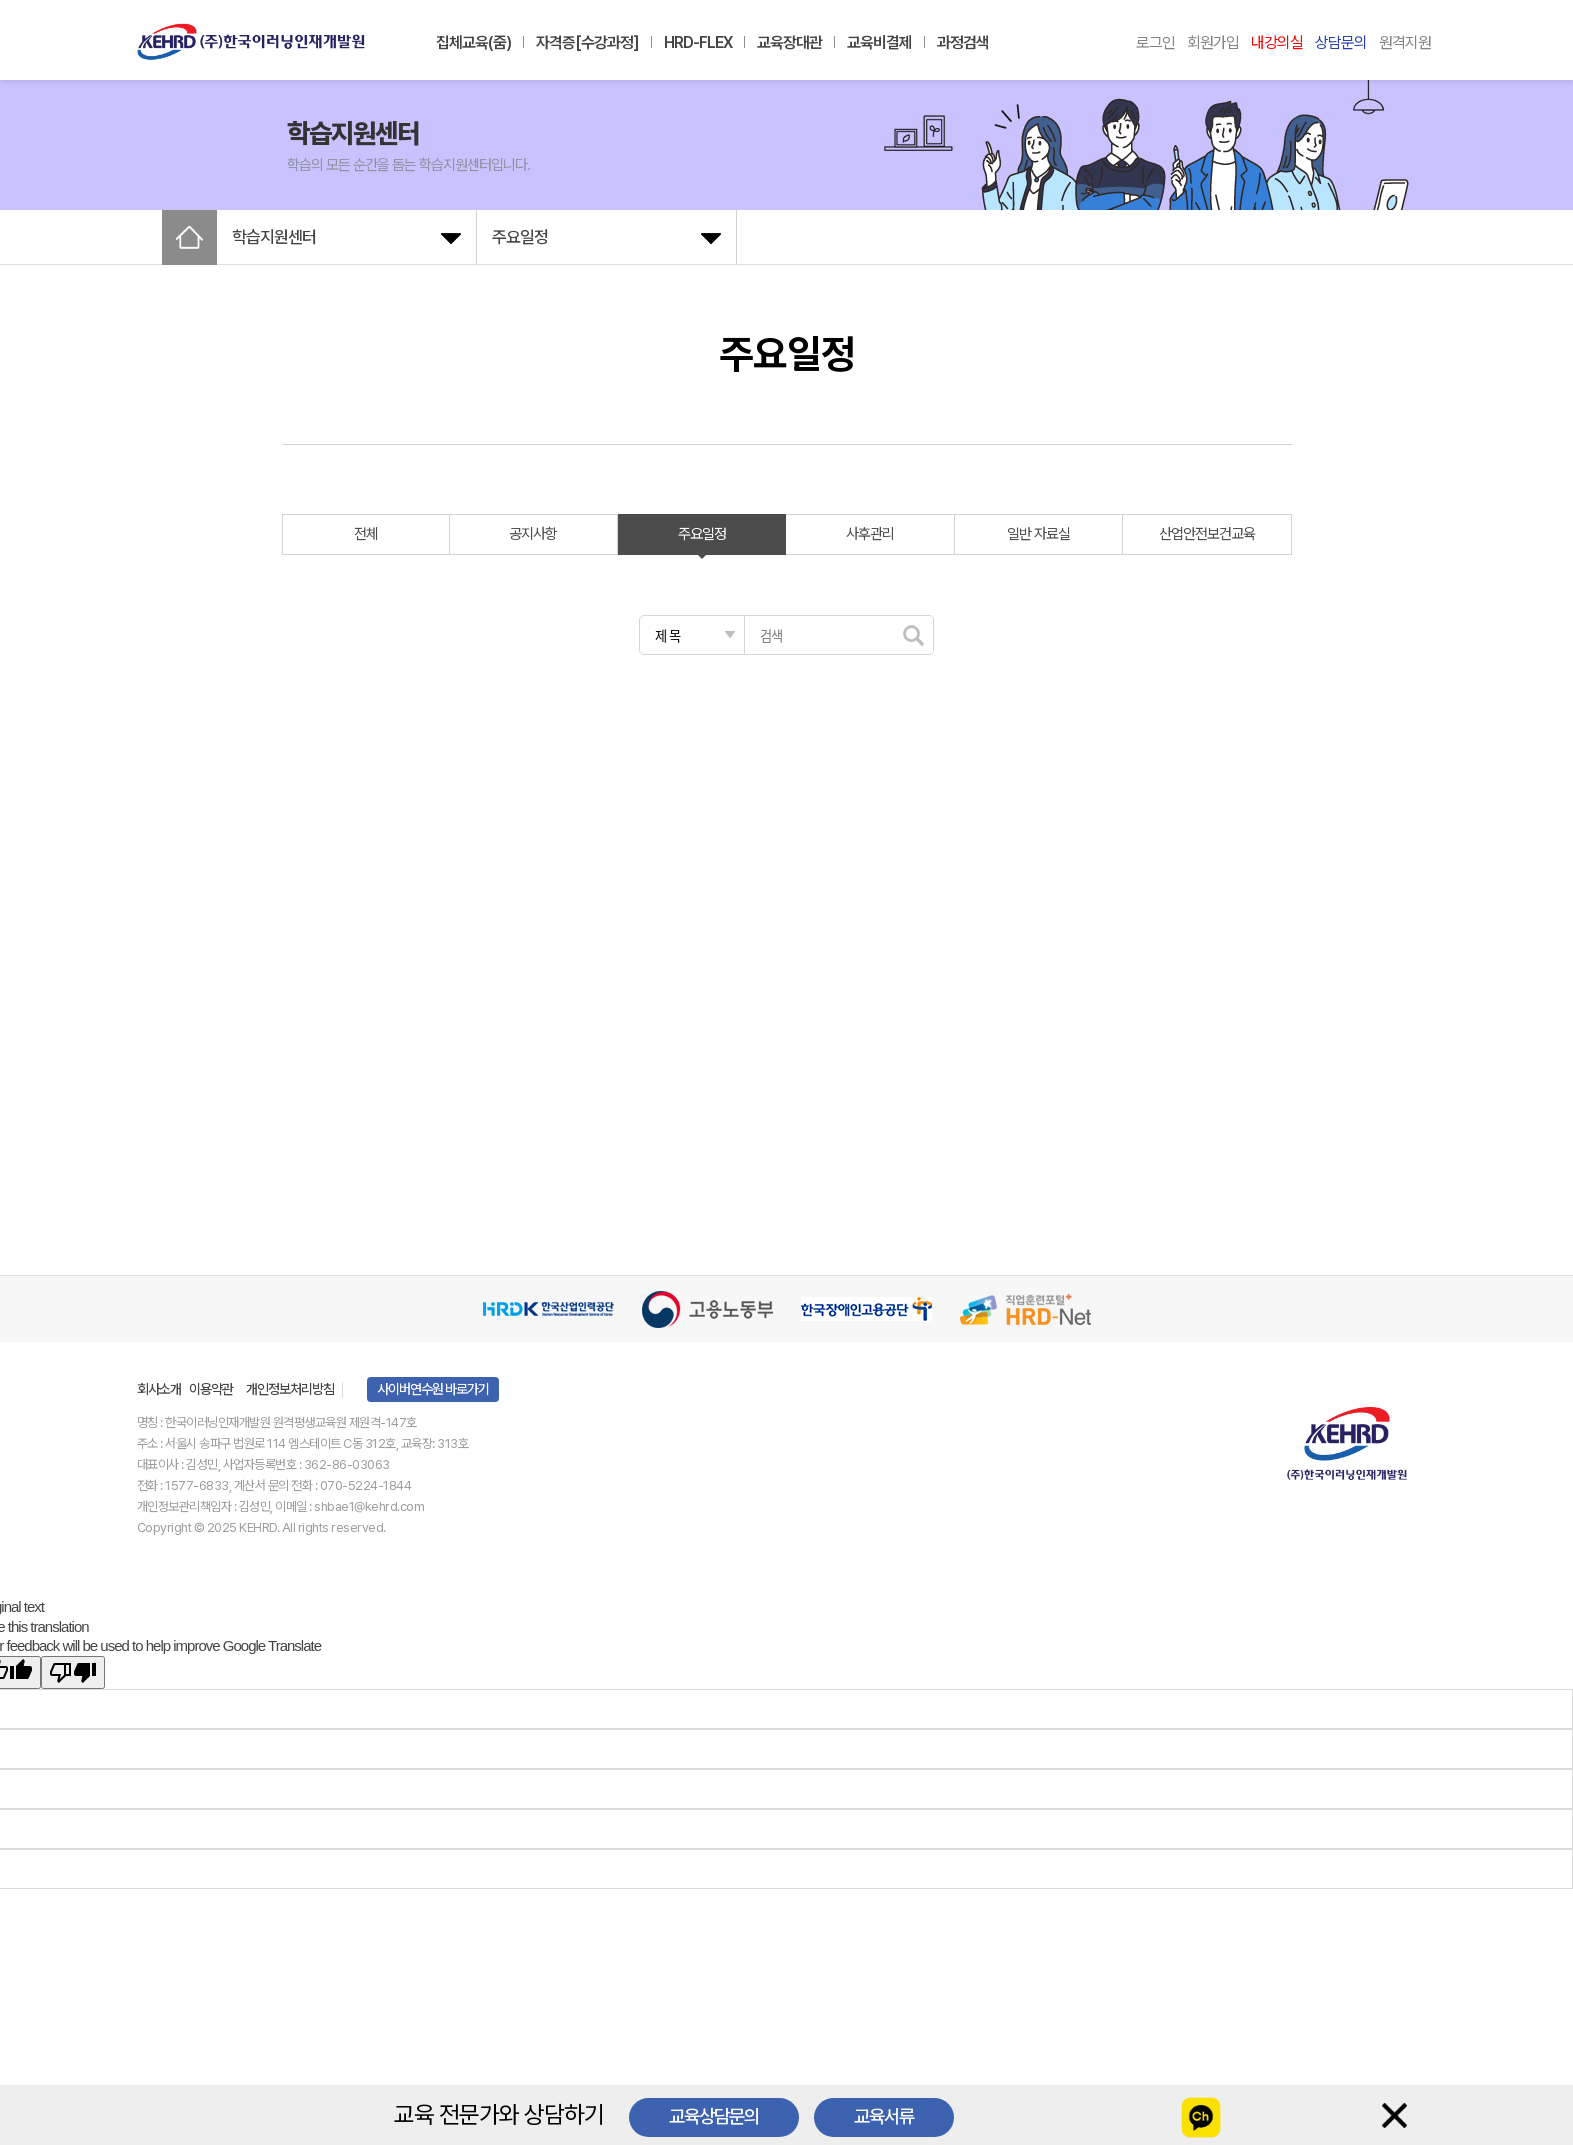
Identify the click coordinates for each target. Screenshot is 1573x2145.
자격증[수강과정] (587, 42)
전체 (366, 534)
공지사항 (533, 534)
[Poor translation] (73, 1672)
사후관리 (870, 534)
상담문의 (1341, 43)
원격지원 (1405, 43)
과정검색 (963, 42)
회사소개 (159, 1389)
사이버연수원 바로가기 (433, 1389)
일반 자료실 (1038, 534)
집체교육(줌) (473, 42)
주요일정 (702, 534)
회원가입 (1213, 43)
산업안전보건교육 (1207, 534)
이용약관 (211, 1389)
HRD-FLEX (698, 42)
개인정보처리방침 (290, 1389)
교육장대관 (789, 42)
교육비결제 (879, 42)
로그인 (1155, 43)
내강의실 (1277, 43)
